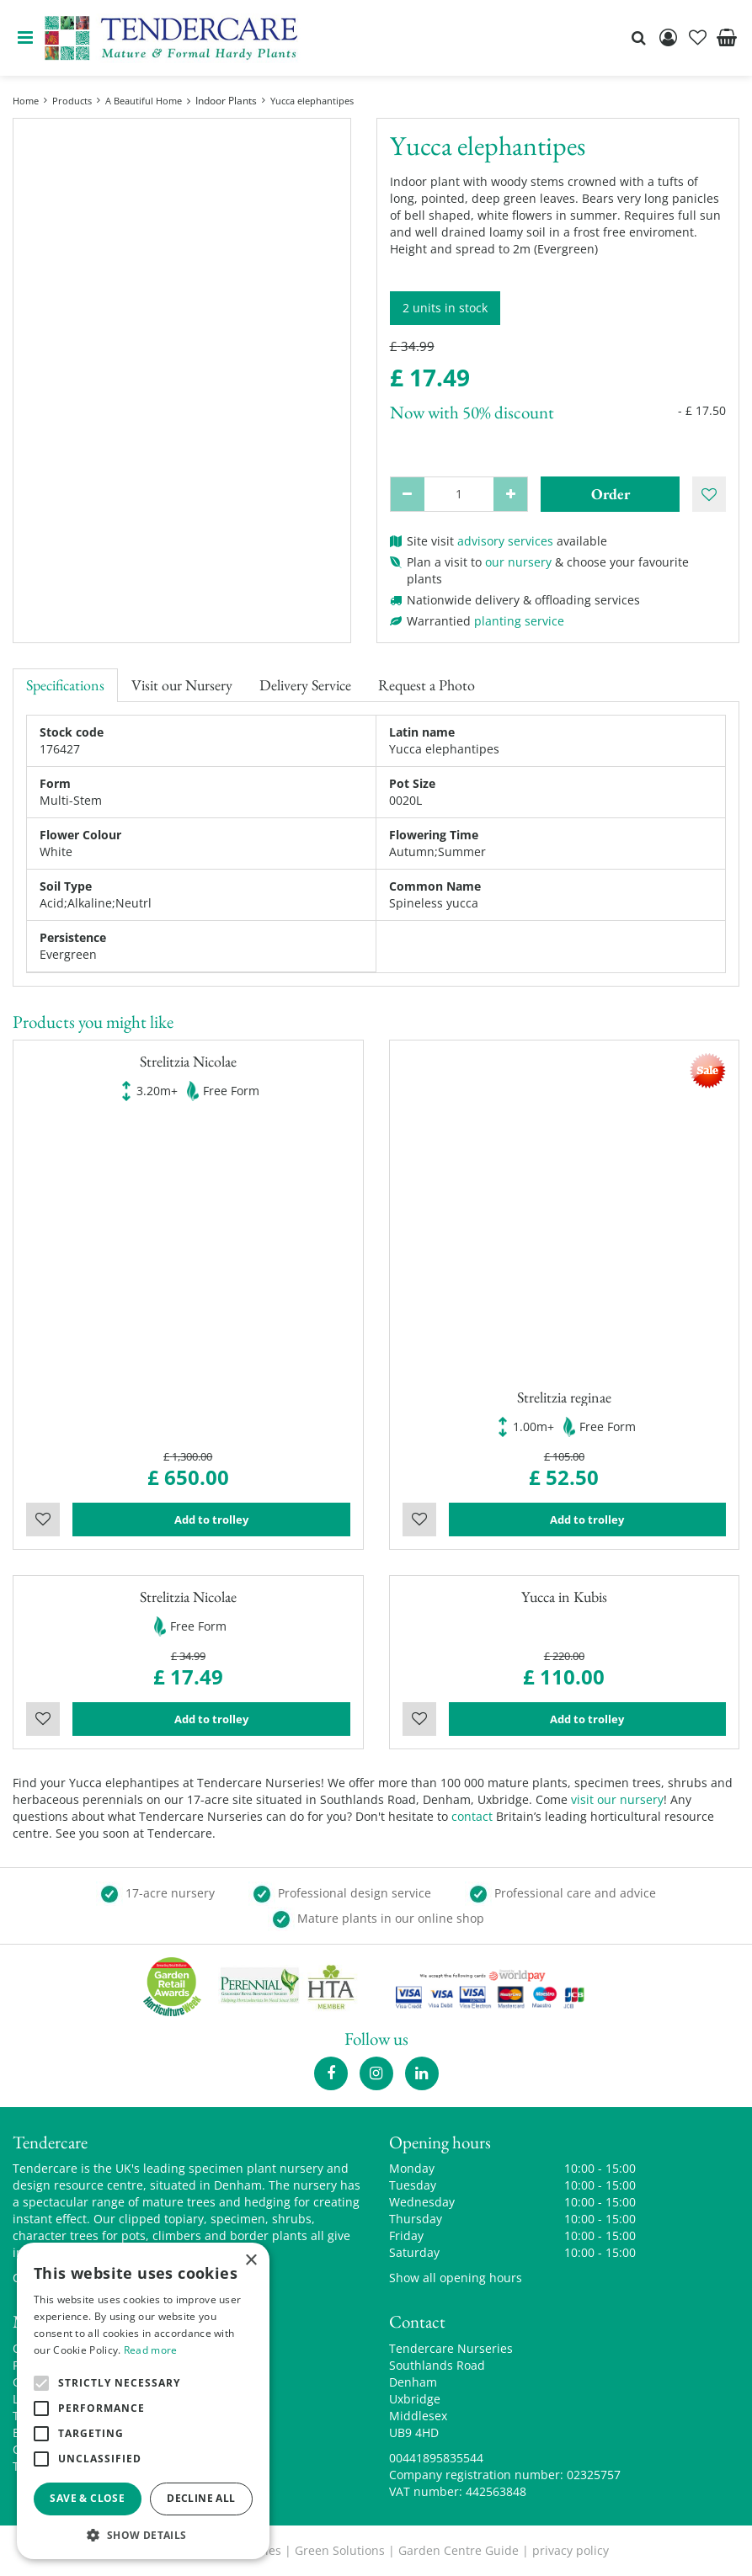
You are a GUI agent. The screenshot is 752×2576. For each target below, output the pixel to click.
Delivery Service (305, 685)
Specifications (65, 685)
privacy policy (570, 2550)
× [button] (250, 2260)
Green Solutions (340, 2550)
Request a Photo (426, 685)
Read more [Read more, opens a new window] (151, 2350)
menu (25, 38)
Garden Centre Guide (458, 2550)
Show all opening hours (455, 2278)
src (638, 38)
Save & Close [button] (87, 2498)
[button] (143, 2534)
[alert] (143, 2401)
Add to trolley (211, 1519)
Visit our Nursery (181, 685)
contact (472, 1816)
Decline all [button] (201, 2498)
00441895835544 (436, 2458)
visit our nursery (617, 1799)
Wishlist (43, 1519)
